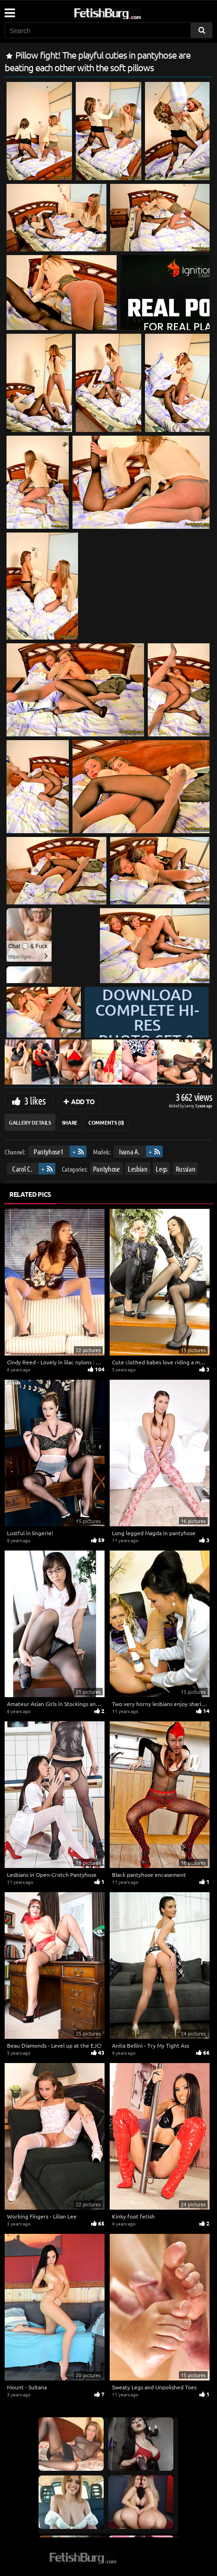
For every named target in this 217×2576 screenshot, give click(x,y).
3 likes (35, 1100)
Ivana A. (129, 1151)
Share (70, 1122)
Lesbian (138, 1168)
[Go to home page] (125, 12)
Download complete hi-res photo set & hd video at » (147, 1032)
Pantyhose (106, 1168)
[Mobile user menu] (9, 9)
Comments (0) (106, 1122)
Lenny (189, 1105)
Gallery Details (30, 1122)
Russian (186, 1168)
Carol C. (22, 1168)
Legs (161, 1168)
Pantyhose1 (48, 1151)
